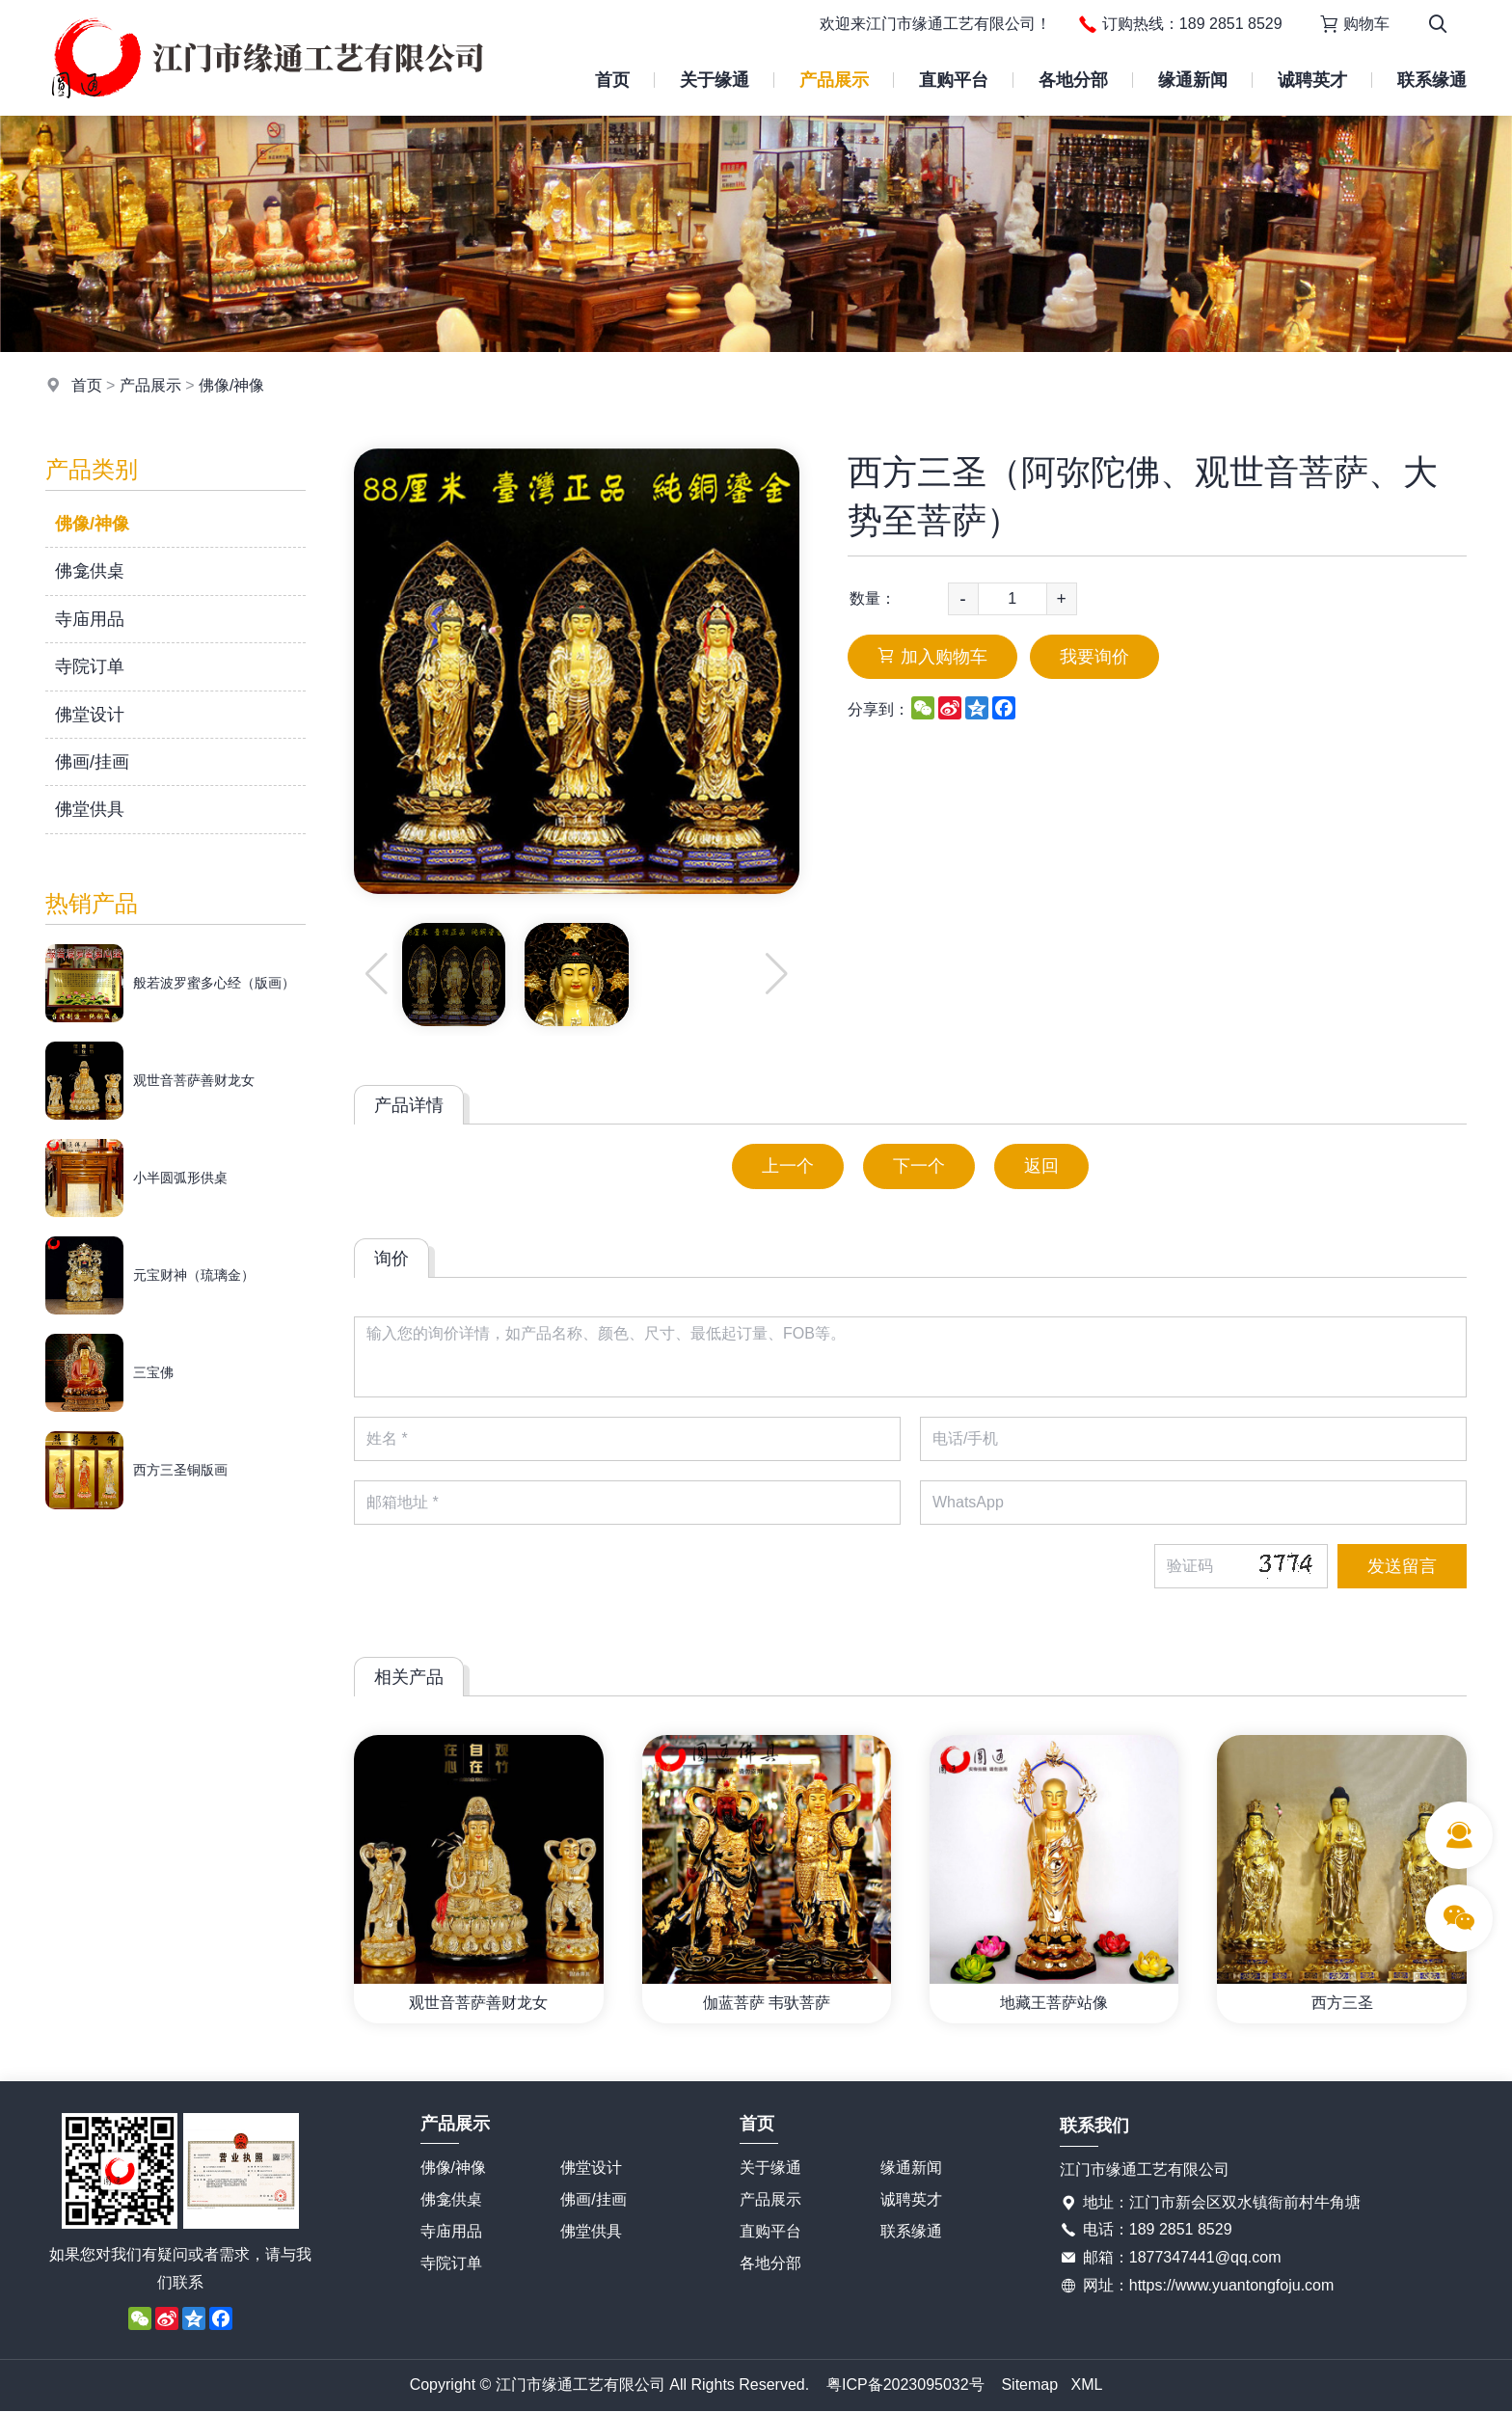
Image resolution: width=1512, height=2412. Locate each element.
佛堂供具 (89, 809)
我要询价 (1094, 656)
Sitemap (1029, 2384)
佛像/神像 (231, 385)
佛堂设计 (89, 714)
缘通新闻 (1193, 80)
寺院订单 (89, 666)
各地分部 (1073, 80)
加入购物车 (932, 656)
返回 (1041, 1166)
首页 (612, 80)
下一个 (919, 1166)
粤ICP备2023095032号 (905, 2384)
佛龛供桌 (89, 571)
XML (1086, 2384)
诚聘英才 (1312, 80)
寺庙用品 (89, 619)
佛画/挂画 (92, 762)
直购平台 (953, 80)
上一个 (788, 1166)
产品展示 (834, 80)
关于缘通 (714, 80)
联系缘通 (1432, 80)
